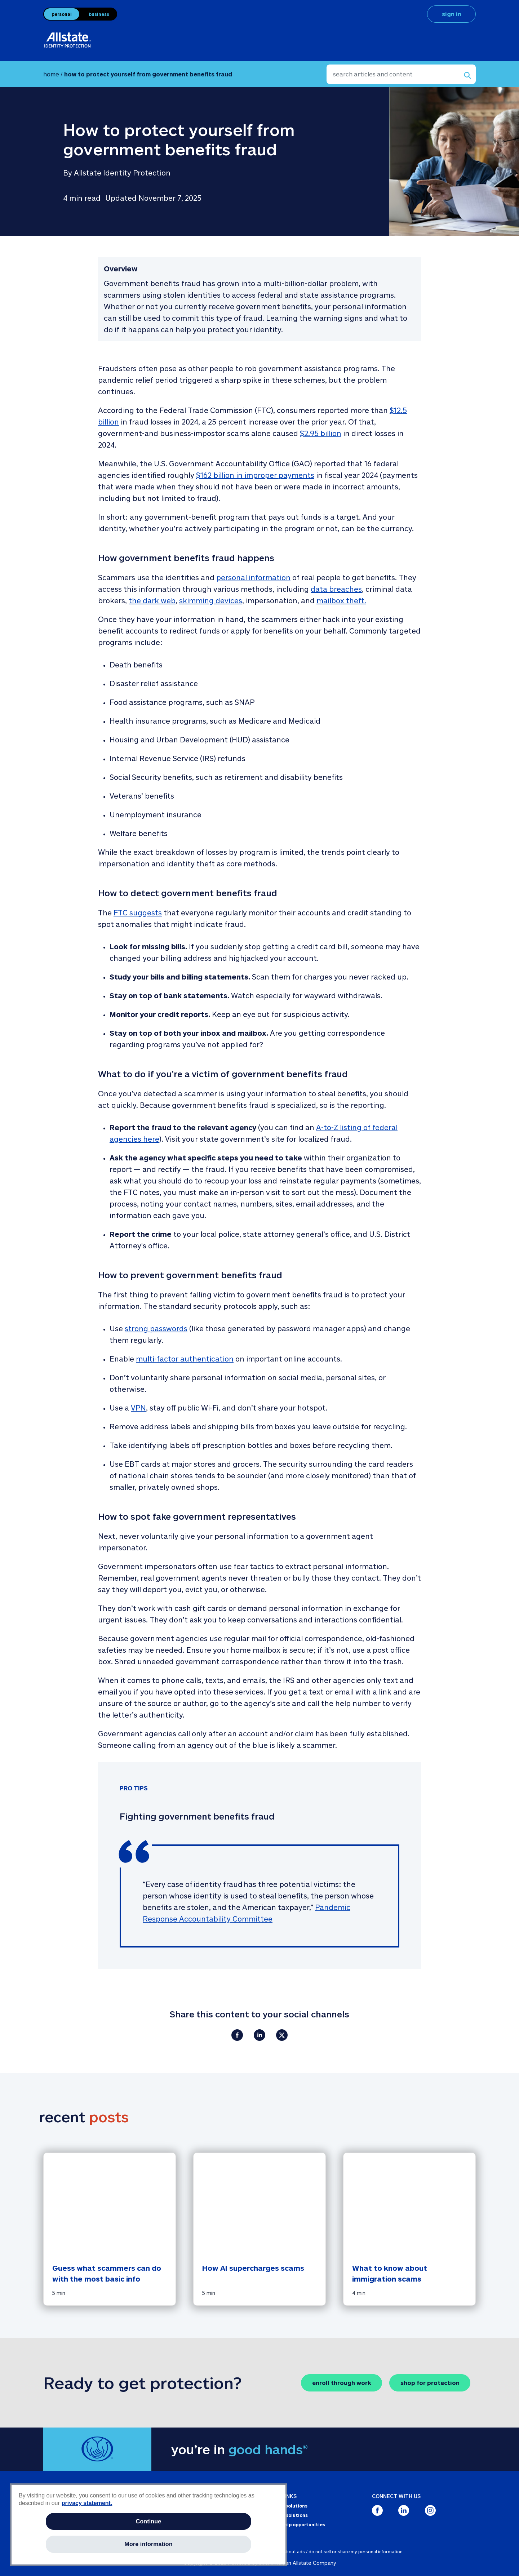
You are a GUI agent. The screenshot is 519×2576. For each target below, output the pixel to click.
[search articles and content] (401, 74)
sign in (451, 13)
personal (62, 14)
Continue (148, 2521)
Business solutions (286, 2515)
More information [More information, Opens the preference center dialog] (148, 2544)
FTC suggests (138, 912)
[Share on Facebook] (237, 2035)
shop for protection (430, 2382)
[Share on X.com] (282, 2035)
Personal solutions (285, 2505)
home (51, 74)
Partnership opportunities (294, 2524)
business (99, 14)
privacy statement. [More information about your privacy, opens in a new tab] (87, 2503)
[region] (148, 2524)
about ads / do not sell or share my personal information (343, 2551)
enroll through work (341, 2382)
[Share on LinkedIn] (259, 2035)
